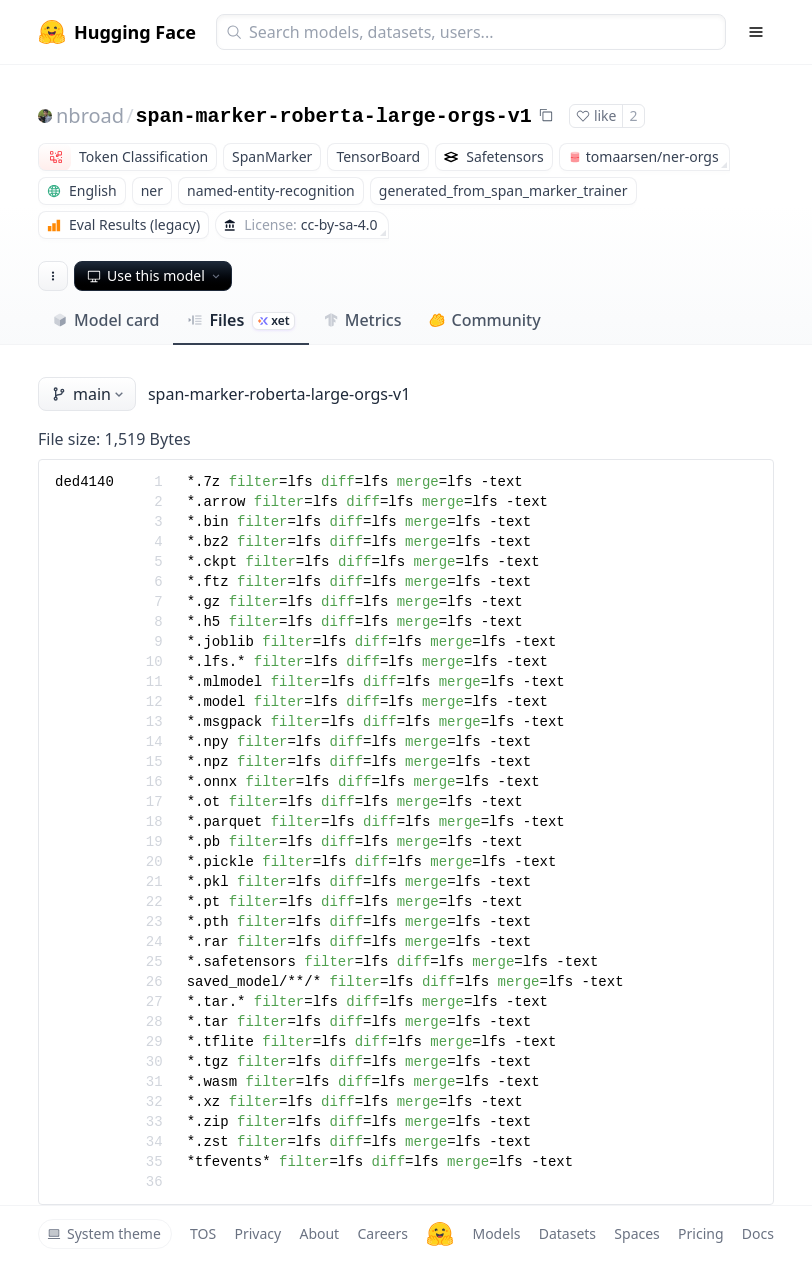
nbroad (90, 115)
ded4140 (84, 482)
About (319, 1233)
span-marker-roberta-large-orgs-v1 (334, 116)
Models (496, 1233)
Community (484, 320)
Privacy (257, 1233)
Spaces (636, 1233)
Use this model (155, 275)
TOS (203, 1233)
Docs (758, 1233)
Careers (382, 1233)
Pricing (700, 1233)
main (89, 394)
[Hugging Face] (440, 1234)
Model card (105, 320)
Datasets (567, 1233)
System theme (104, 1233)
